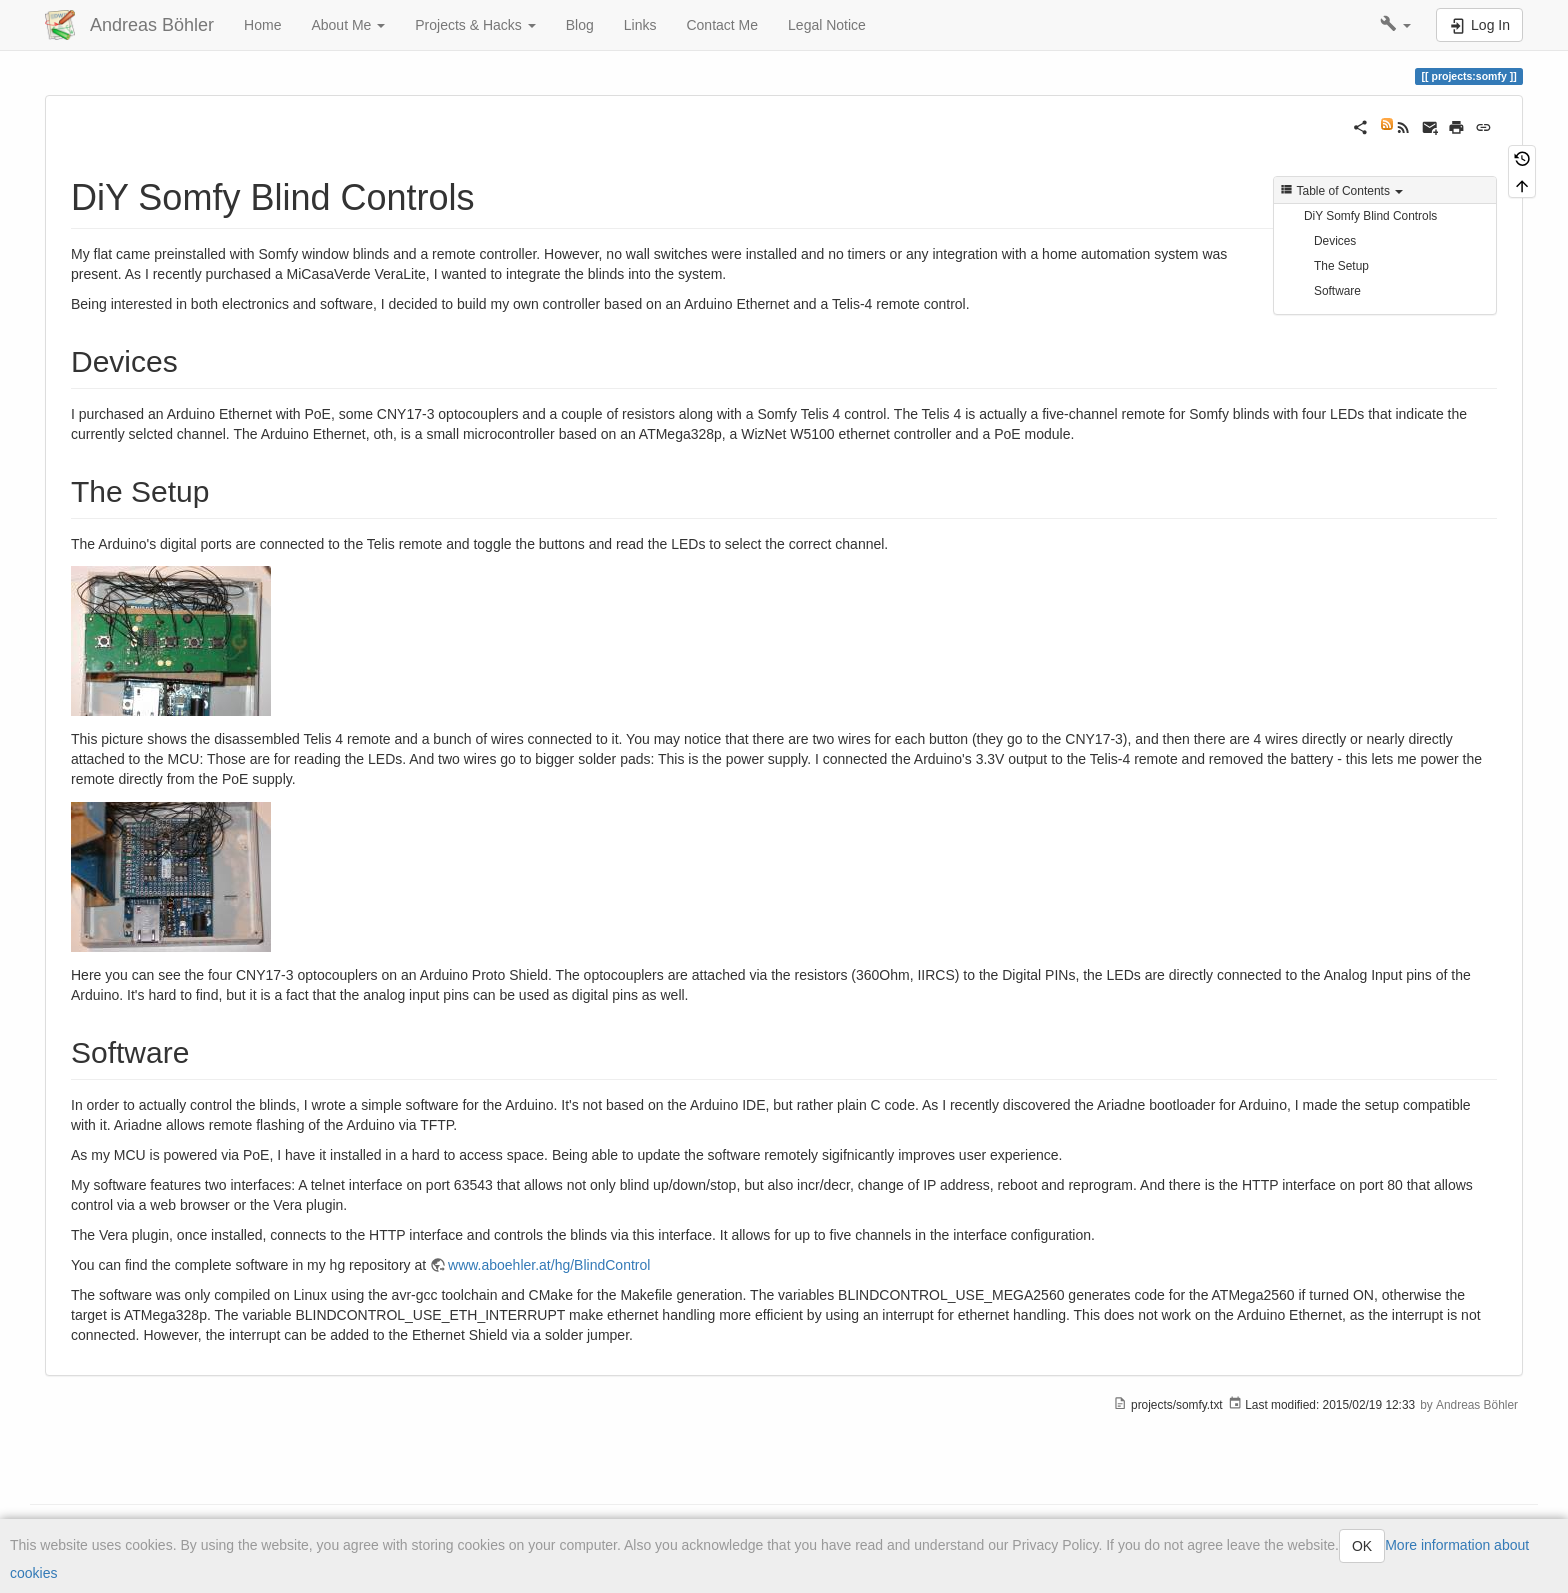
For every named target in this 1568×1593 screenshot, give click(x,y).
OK (1362, 1546)
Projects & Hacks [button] (475, 25)
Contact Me (722, 25)
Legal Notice (827, 25)
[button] (1395, 25)
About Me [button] (348, 25)
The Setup (1341, 266)
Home (262, 25)
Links (640, 25)
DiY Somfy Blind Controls (1370, 216)
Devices (1335, 241)
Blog (580, 25)
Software (1337, 291)
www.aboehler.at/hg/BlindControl (549, 1265)
